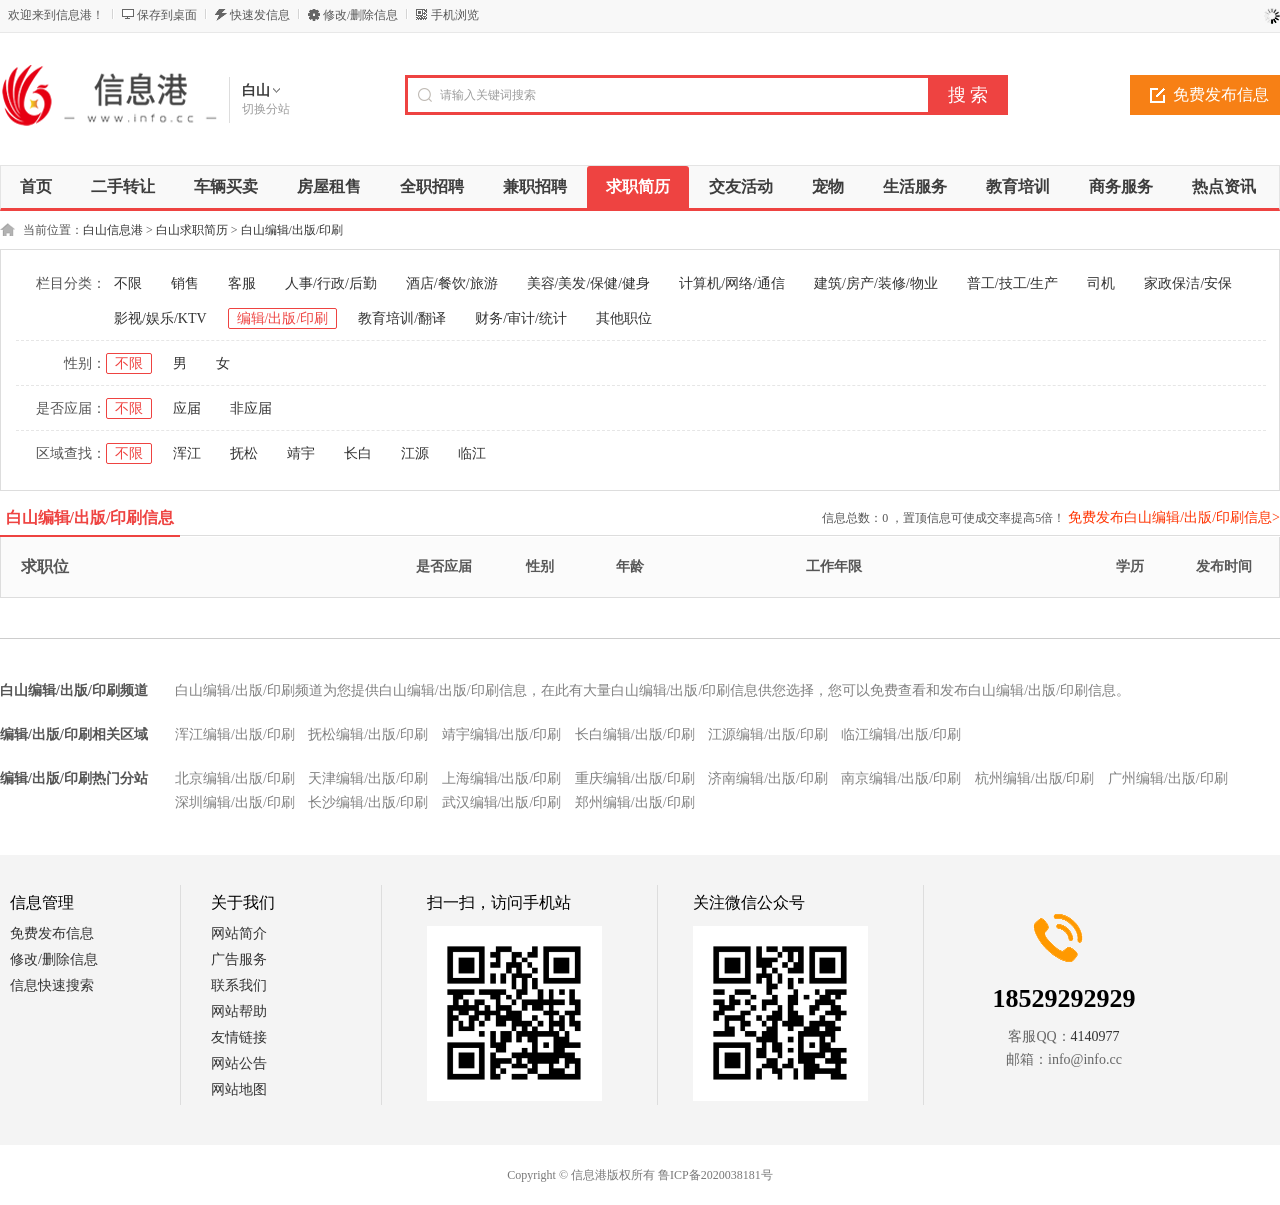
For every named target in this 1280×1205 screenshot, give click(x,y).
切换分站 (266, 109)
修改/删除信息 (360, 15)
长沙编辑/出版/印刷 (368, 802)
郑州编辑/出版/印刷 (635, 802)
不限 (128, 283)
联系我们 (239, 985)
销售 (185, 283)
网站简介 (239, 933)
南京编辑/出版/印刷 (901, 778)
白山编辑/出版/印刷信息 (90, 517)
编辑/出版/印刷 (283, 318)
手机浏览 (455, 15)
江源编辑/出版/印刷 (768, 734)
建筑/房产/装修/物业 (876, 283)
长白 (358, 453)
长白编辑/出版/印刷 (635, 734)
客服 (242, 283)
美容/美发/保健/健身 (589, 283)
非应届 (251, 408)
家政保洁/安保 (1188, 283)
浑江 (187, 453)
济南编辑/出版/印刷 (768, 778)
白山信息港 (113, 230)
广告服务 (239, 959)
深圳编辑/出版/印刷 (235, 802)
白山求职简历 (192, 230)
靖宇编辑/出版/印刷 (502, 734)
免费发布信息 (52, 933)
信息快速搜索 (52, 985)
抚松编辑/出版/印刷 (368, 734)
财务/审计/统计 (521, 318)
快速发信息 (260, 15)
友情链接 (239, 1037)
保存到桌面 (167, 15)
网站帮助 (239, 1011)
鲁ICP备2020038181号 (715, 1175)
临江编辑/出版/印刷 (901, 734)
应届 (187, 408)
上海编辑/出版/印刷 (502, 778)
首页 (36, 186)
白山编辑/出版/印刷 (292, 230)
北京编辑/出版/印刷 (235, 778)
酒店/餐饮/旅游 (452, 283)
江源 (415, 453)
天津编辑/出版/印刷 (368, 778)
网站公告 (239, 1063)
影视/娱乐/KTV (160, 318)
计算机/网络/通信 (732, 283)
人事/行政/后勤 (331, 283)
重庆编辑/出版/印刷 (635, 778)
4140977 (1095, 1036)
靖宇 (301, 453)
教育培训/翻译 (402, 318)
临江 (472, 453)
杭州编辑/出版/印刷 (1035, 778)
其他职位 (624, 318)
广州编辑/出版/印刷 (1168, 778)
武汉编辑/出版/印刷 (502, 802)
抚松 (244, 453)
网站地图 (239, 1089)
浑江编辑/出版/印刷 (235, 734)
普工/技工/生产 (1013, 283)
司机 (1101, 283)
